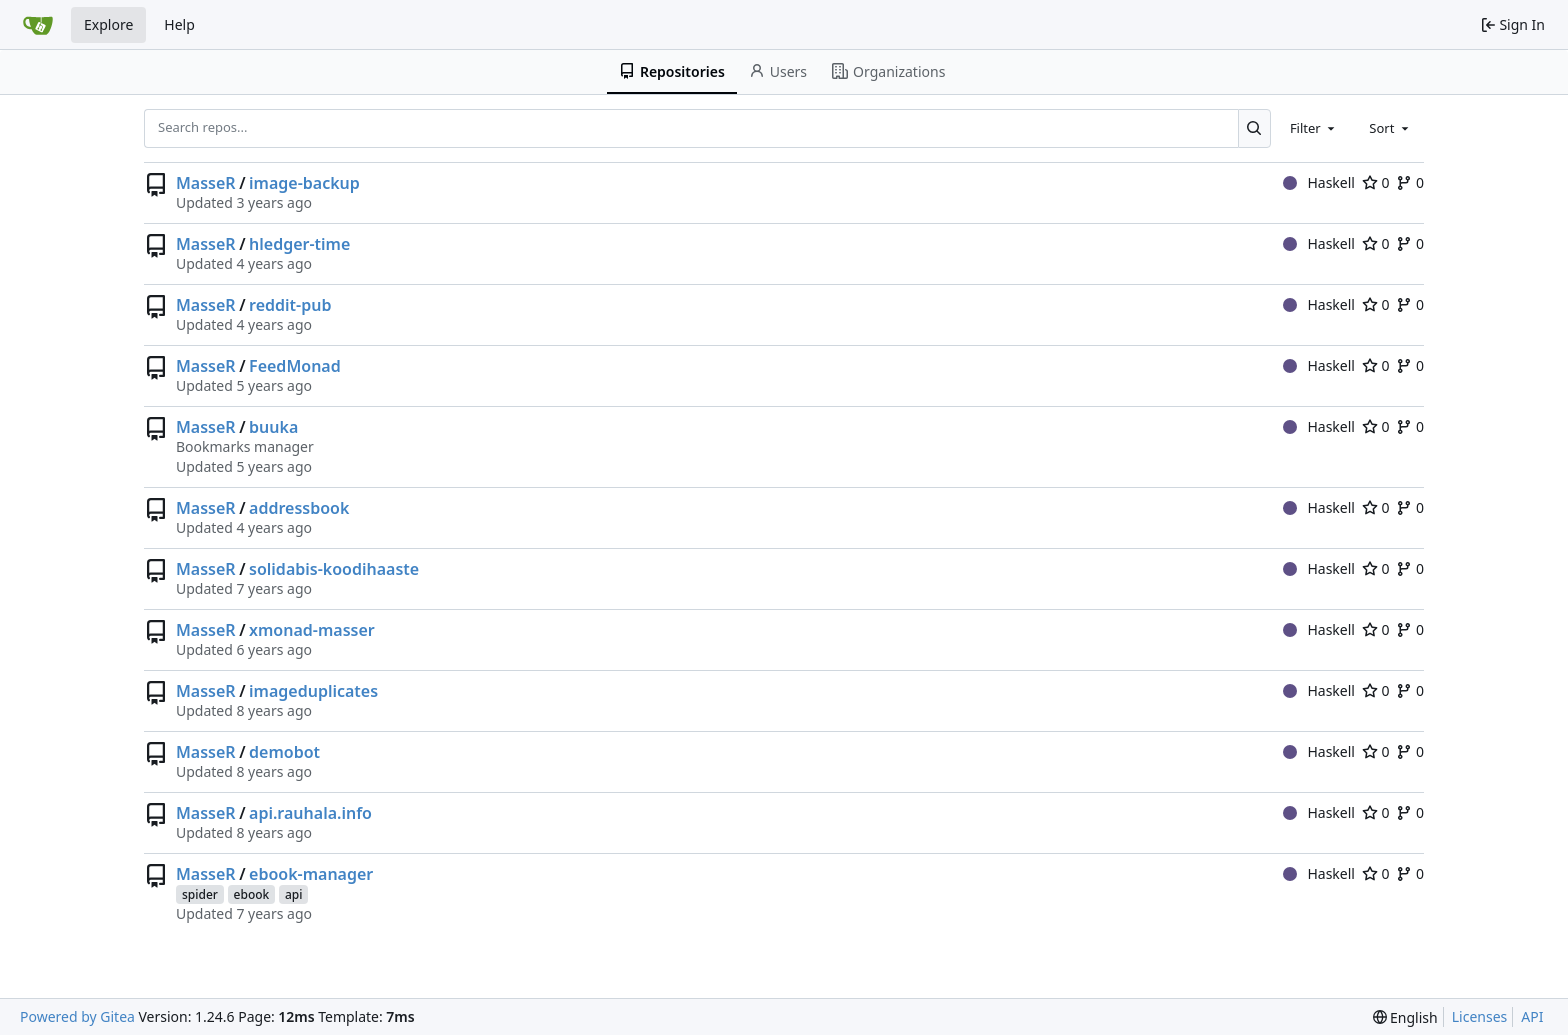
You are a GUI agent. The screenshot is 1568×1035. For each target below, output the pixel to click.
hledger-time (299, 244)
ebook (252, 894)
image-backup (304, 183)
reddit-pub (290, 305)
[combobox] (1314, 128)
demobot (284, 752)
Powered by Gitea (77, 1016)
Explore (108, 24)
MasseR (206, 183)
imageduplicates (313, 691)
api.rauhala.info (310, 813)
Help (179, 24)
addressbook (299, 508)
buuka (273, 427)
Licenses (1480, 1016)
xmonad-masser (312, 630)
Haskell (1319, 182)
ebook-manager (311, 874)
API (1532, 1016)
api (294, 894)
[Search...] (1254, 128)
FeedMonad (295, 366)
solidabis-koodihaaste (334, 569)
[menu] (1405, 1017)
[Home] (38, 25)
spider (200, 894)
